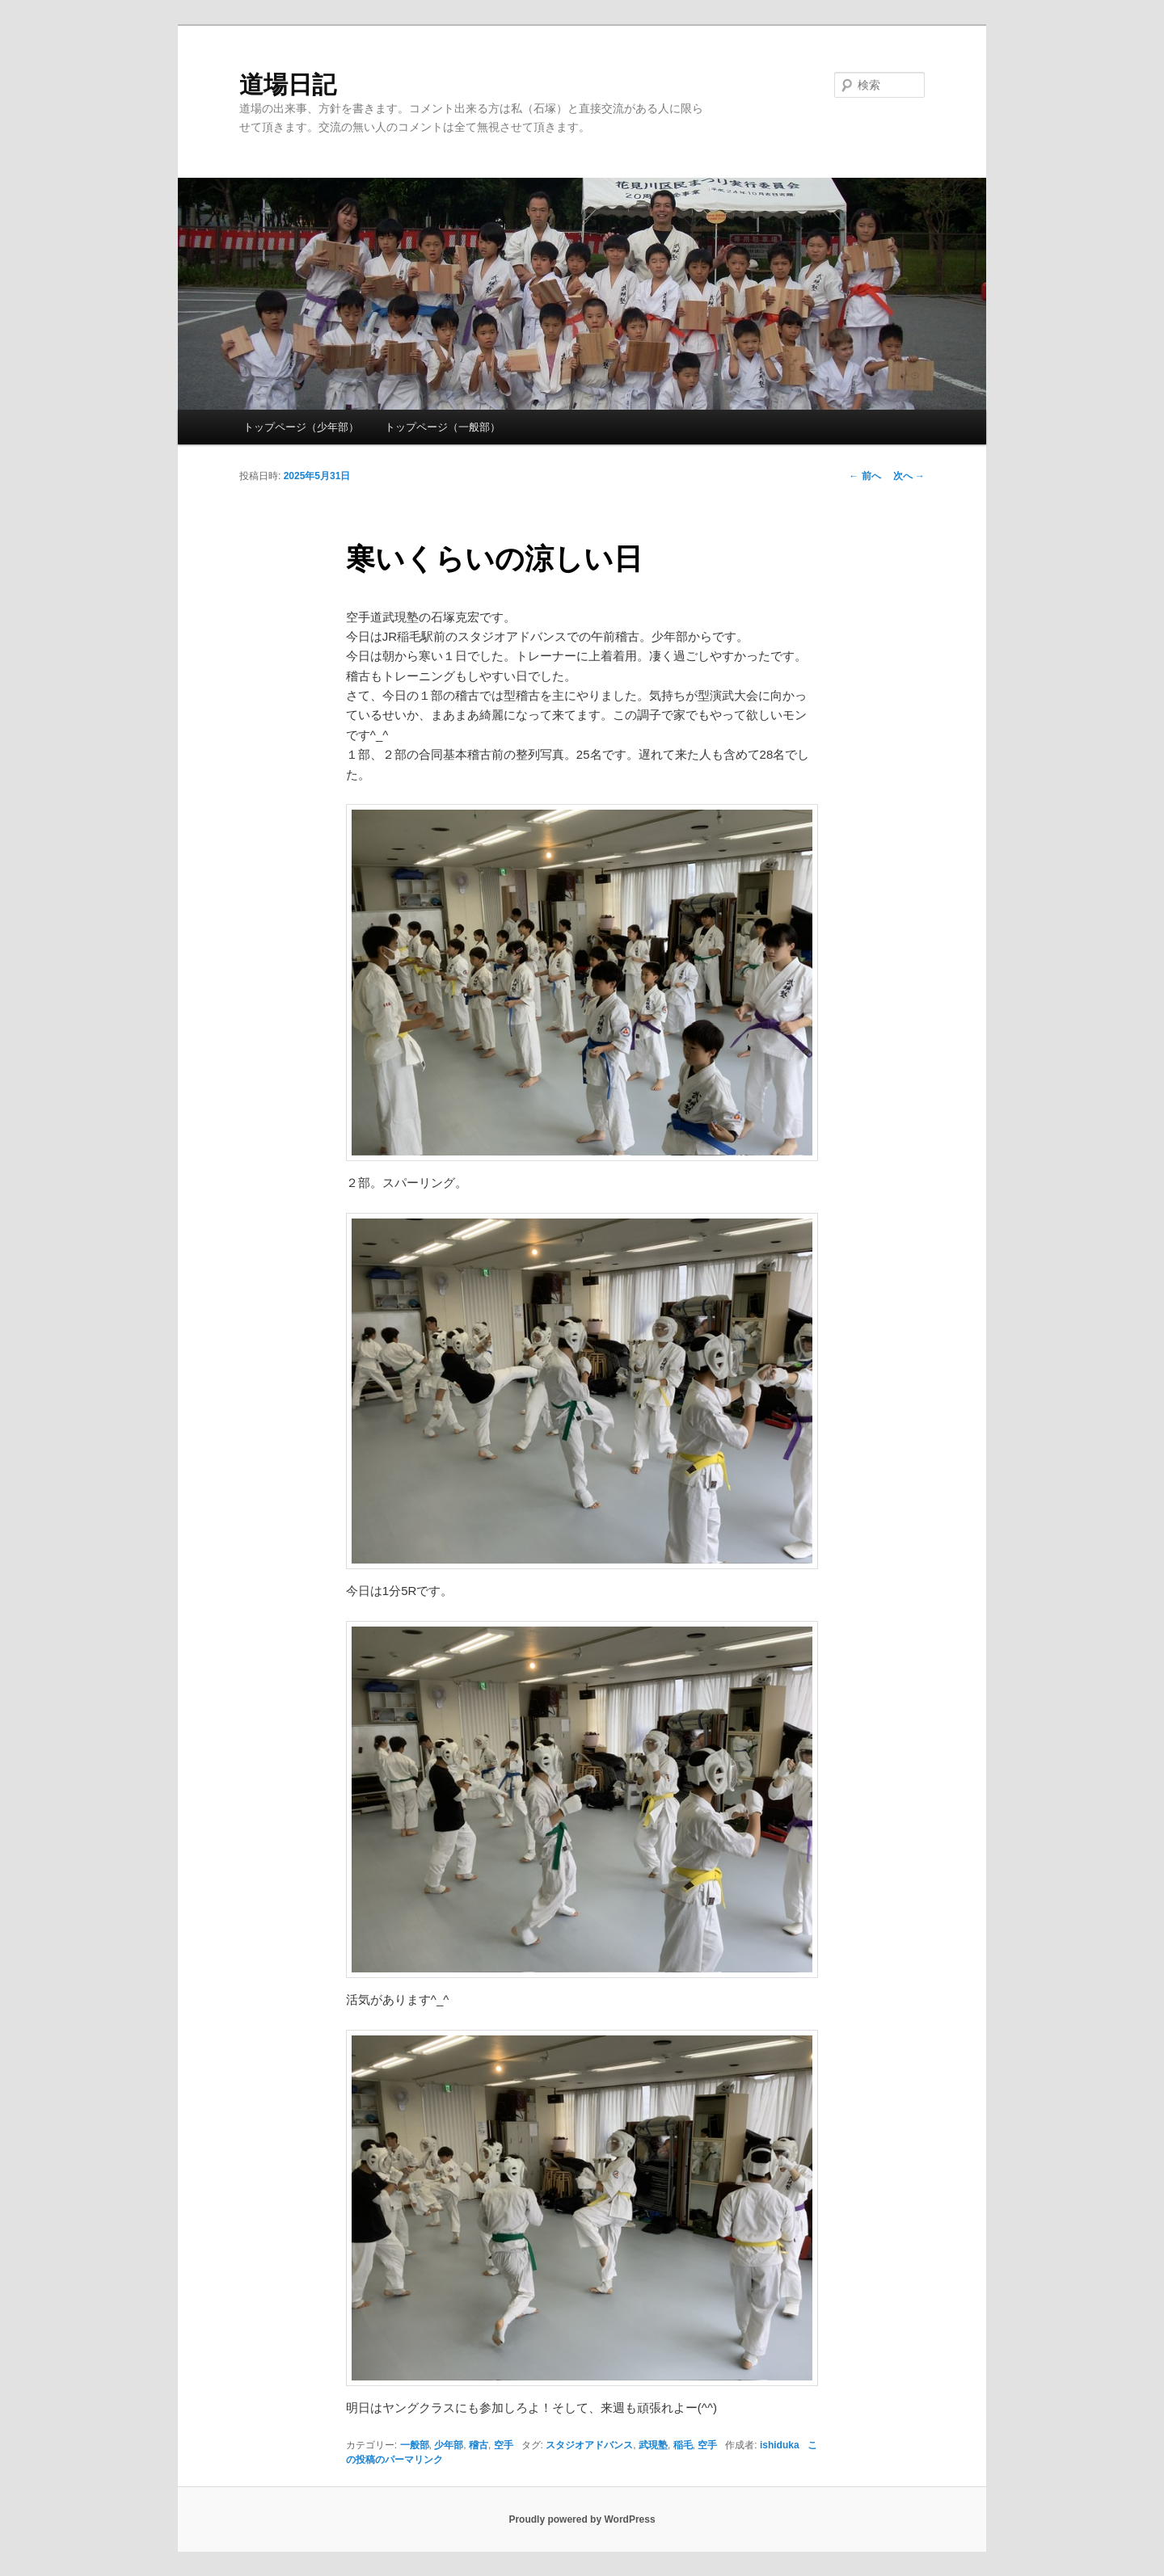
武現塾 (653, 2445)
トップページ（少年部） (301, 427)
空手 (503, 2445)
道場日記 (287, 84)
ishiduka (779, 2445)
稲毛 (683, 2445)
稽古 (478, 2445)
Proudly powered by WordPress (581, 2519)
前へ (864, 476)
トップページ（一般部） (442, 427)
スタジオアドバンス (589, 2445)
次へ (909, 476)
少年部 (448, 2445)
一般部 (414, 2445)
